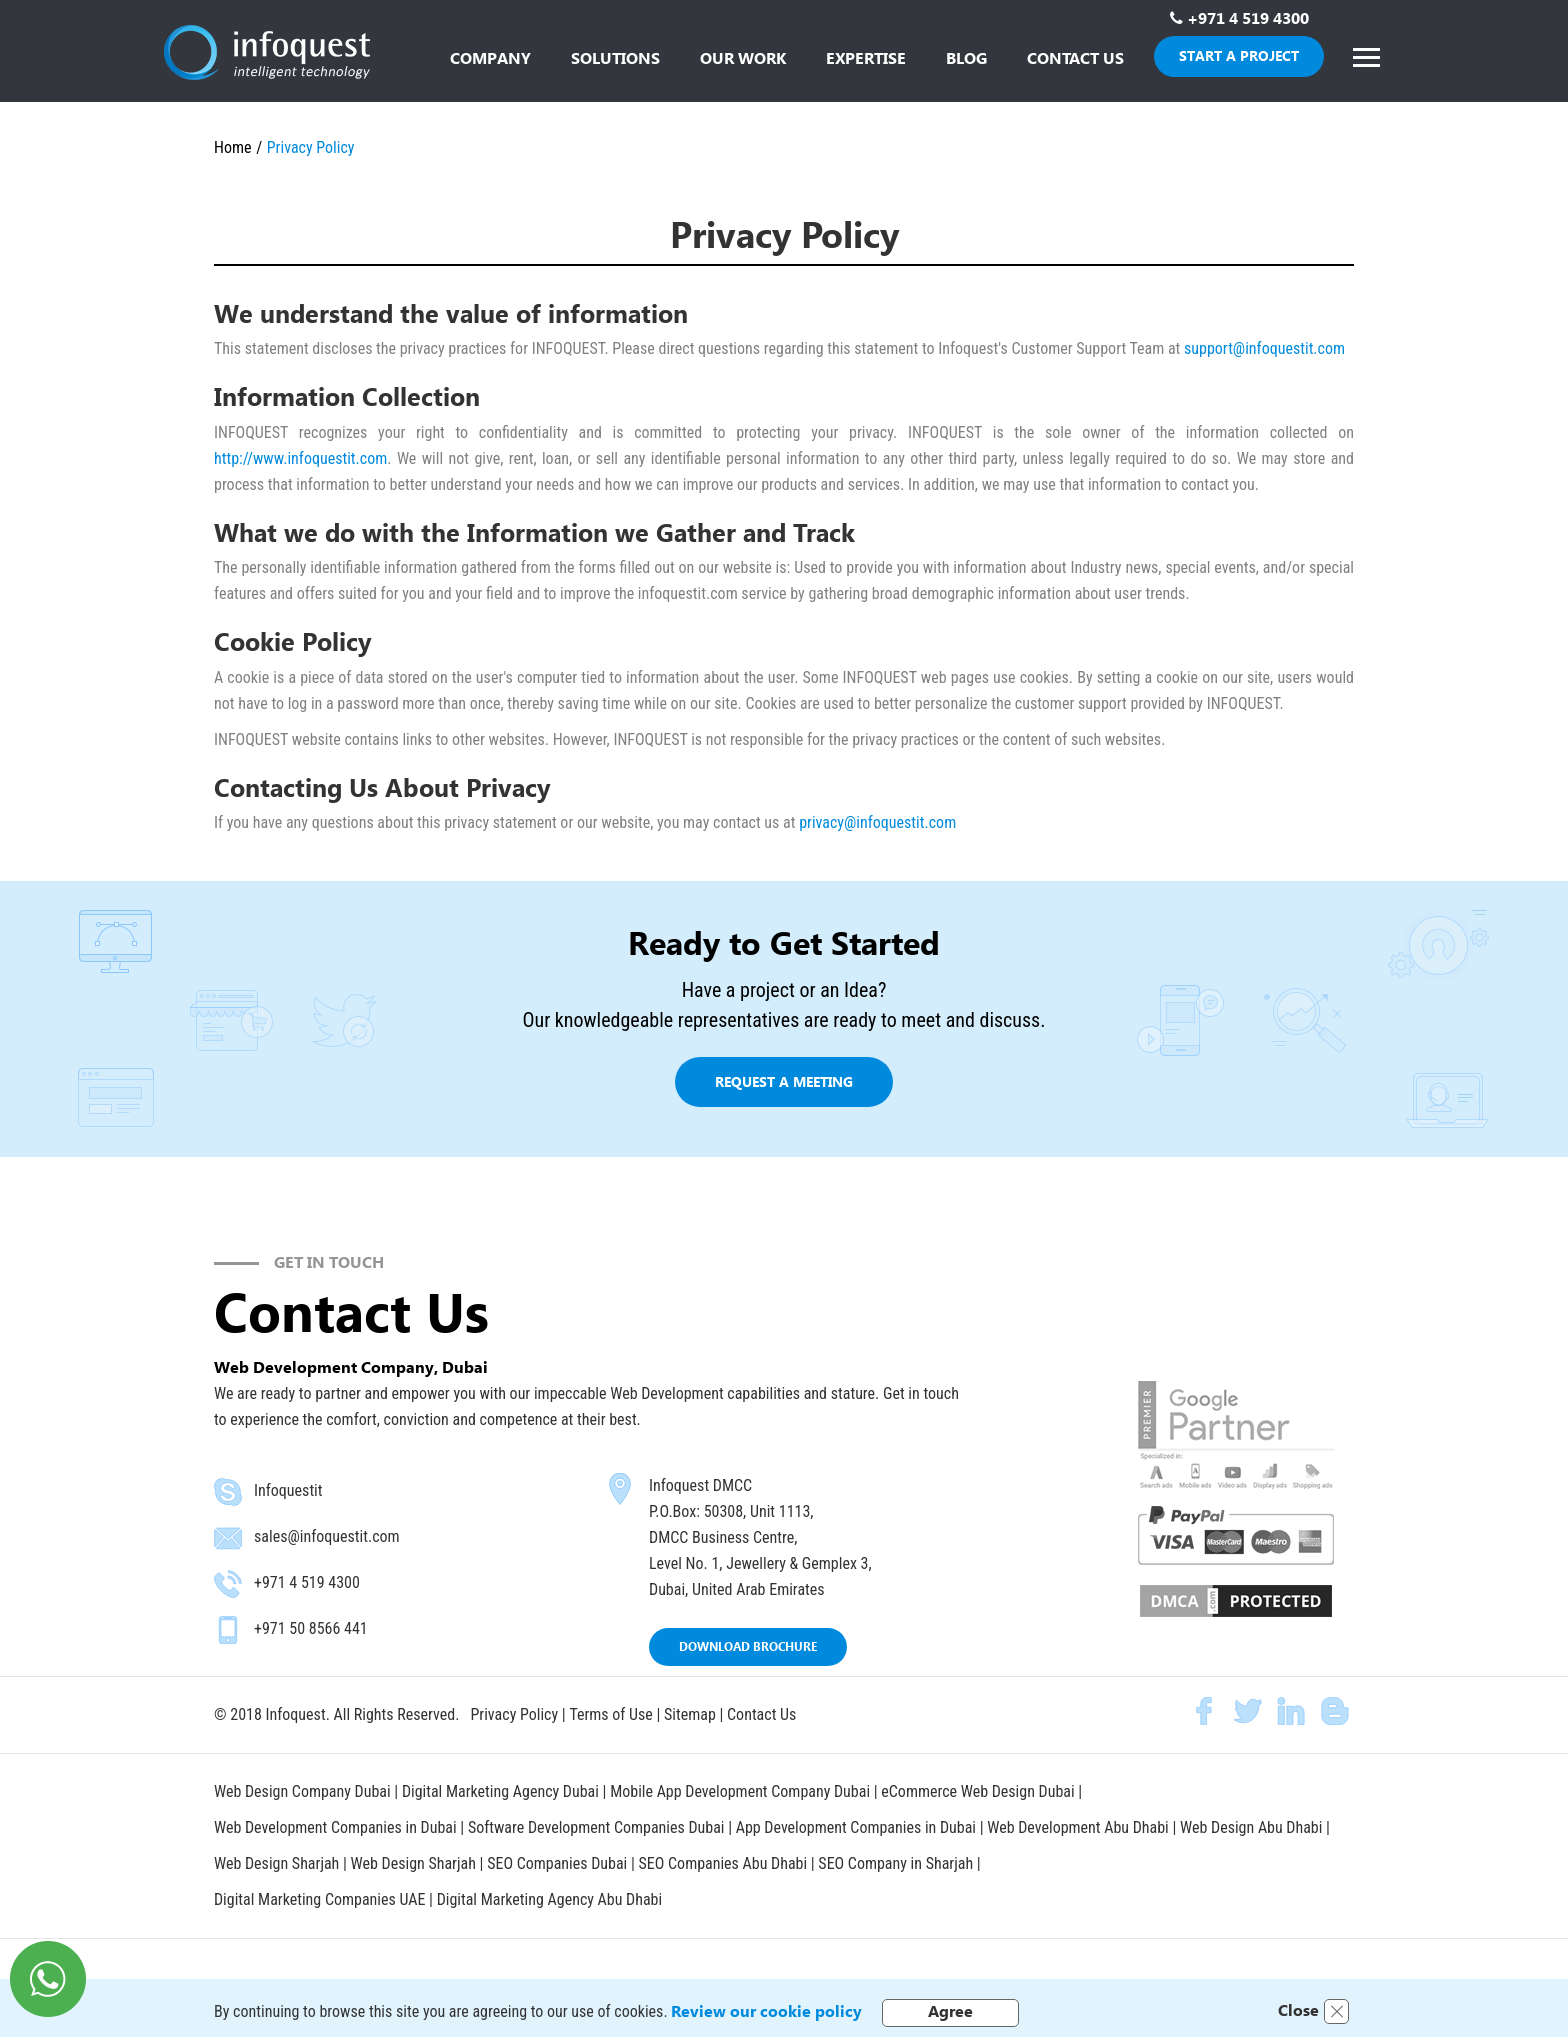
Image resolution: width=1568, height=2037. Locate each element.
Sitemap (690, 1714)
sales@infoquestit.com (327, 1536)
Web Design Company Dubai (302, 1790)
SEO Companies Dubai (557, 1860)
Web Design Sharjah (276, 1860)
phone (228, 1584)
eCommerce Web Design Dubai (980, 1790)
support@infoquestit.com (1264, 348)
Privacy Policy (514, 1714)
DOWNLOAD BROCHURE (748, 1646)
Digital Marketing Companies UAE (321, 1895)
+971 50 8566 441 (311, 1628)
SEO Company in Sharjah (898, 1860)
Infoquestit (288, 1490)
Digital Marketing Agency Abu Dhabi (550, 1895)
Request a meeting (784, 1081)
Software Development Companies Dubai (598, 1825)
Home (233, 147)
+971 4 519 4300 (1248, 17)
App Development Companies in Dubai (858, 1825)
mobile (228, 1630)
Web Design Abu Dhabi (1254, 1825)
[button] (615, 60)
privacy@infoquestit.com (877, 822)
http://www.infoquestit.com (300, 458)
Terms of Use (611, 1714)
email (228, 1538)
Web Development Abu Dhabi (1080, 1825)
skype (228, 1492)
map (620, 1489)
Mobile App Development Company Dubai (741, 1790)
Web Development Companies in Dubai (335, 1825)
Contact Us (761, 1714)
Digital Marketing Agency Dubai (500, 1790)
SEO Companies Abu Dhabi (723, 1860)
